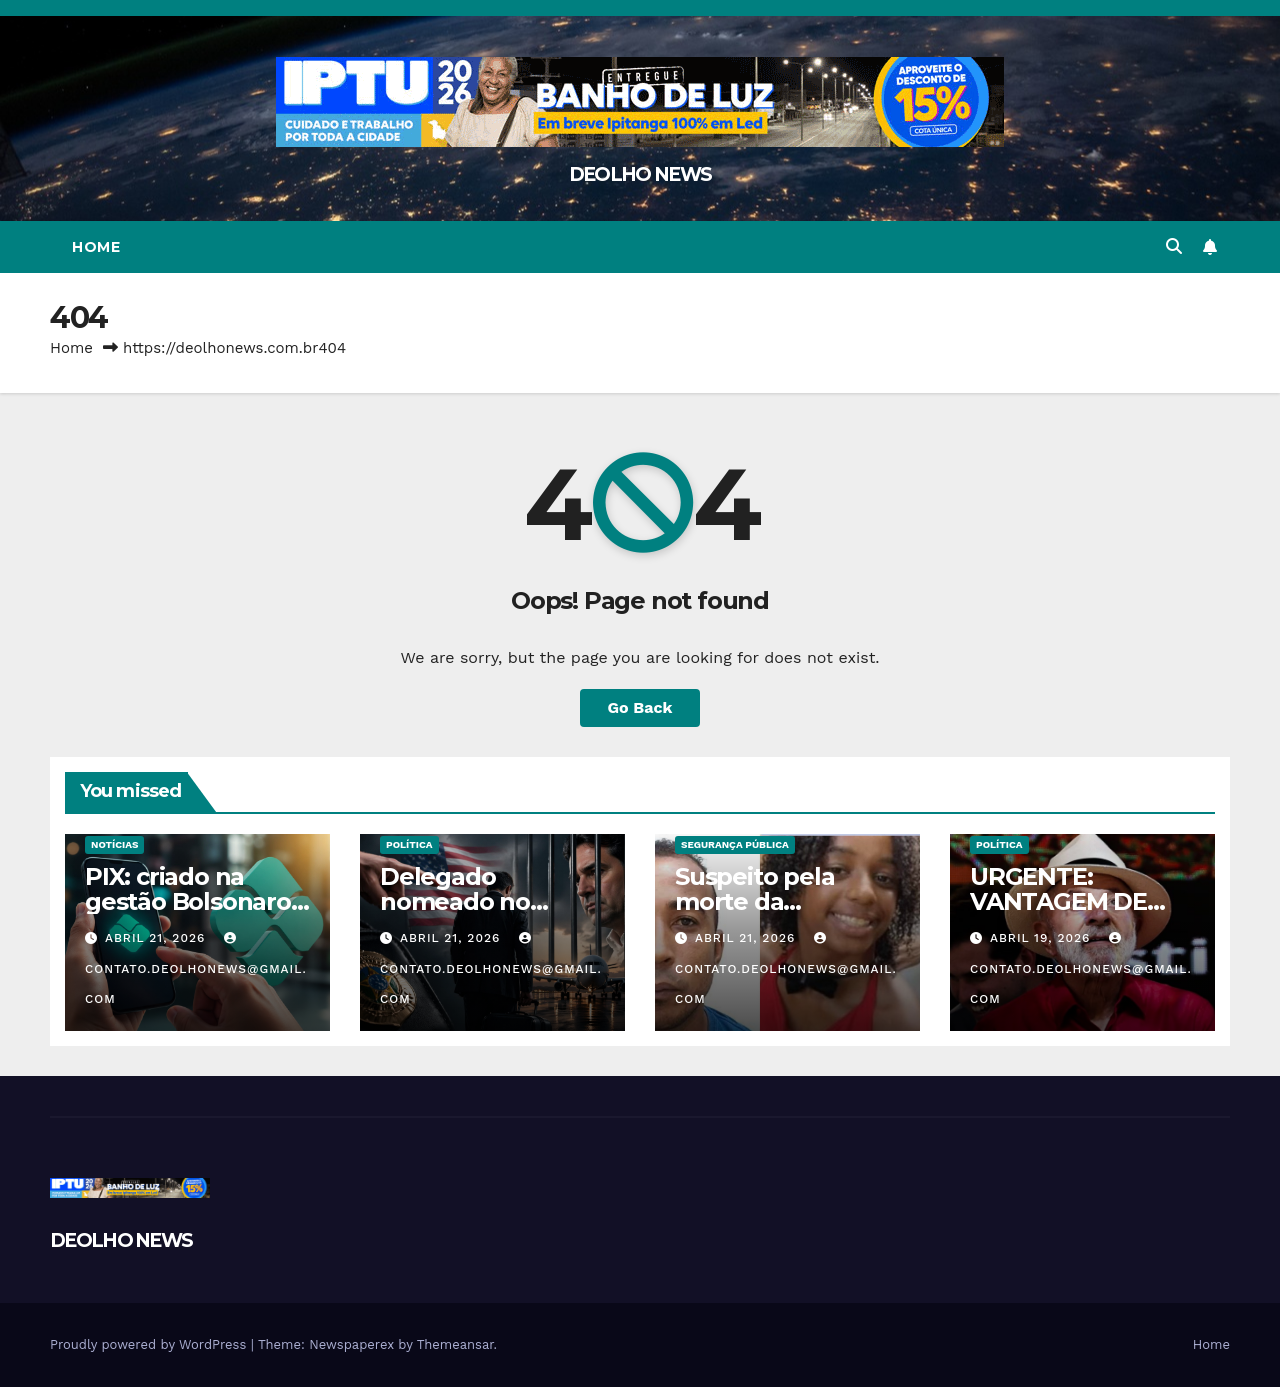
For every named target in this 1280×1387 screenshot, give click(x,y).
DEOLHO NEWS (640, 174)
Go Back (640, 707)
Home (96, 247)
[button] (1174, 246)
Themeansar (455, 1344)
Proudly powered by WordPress (150, 1344)
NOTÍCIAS (114, 844)
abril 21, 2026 (157, 938)
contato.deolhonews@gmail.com (196, 969)
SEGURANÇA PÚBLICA (735, 844)
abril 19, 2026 (1042, 938)
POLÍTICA (409, 844)
